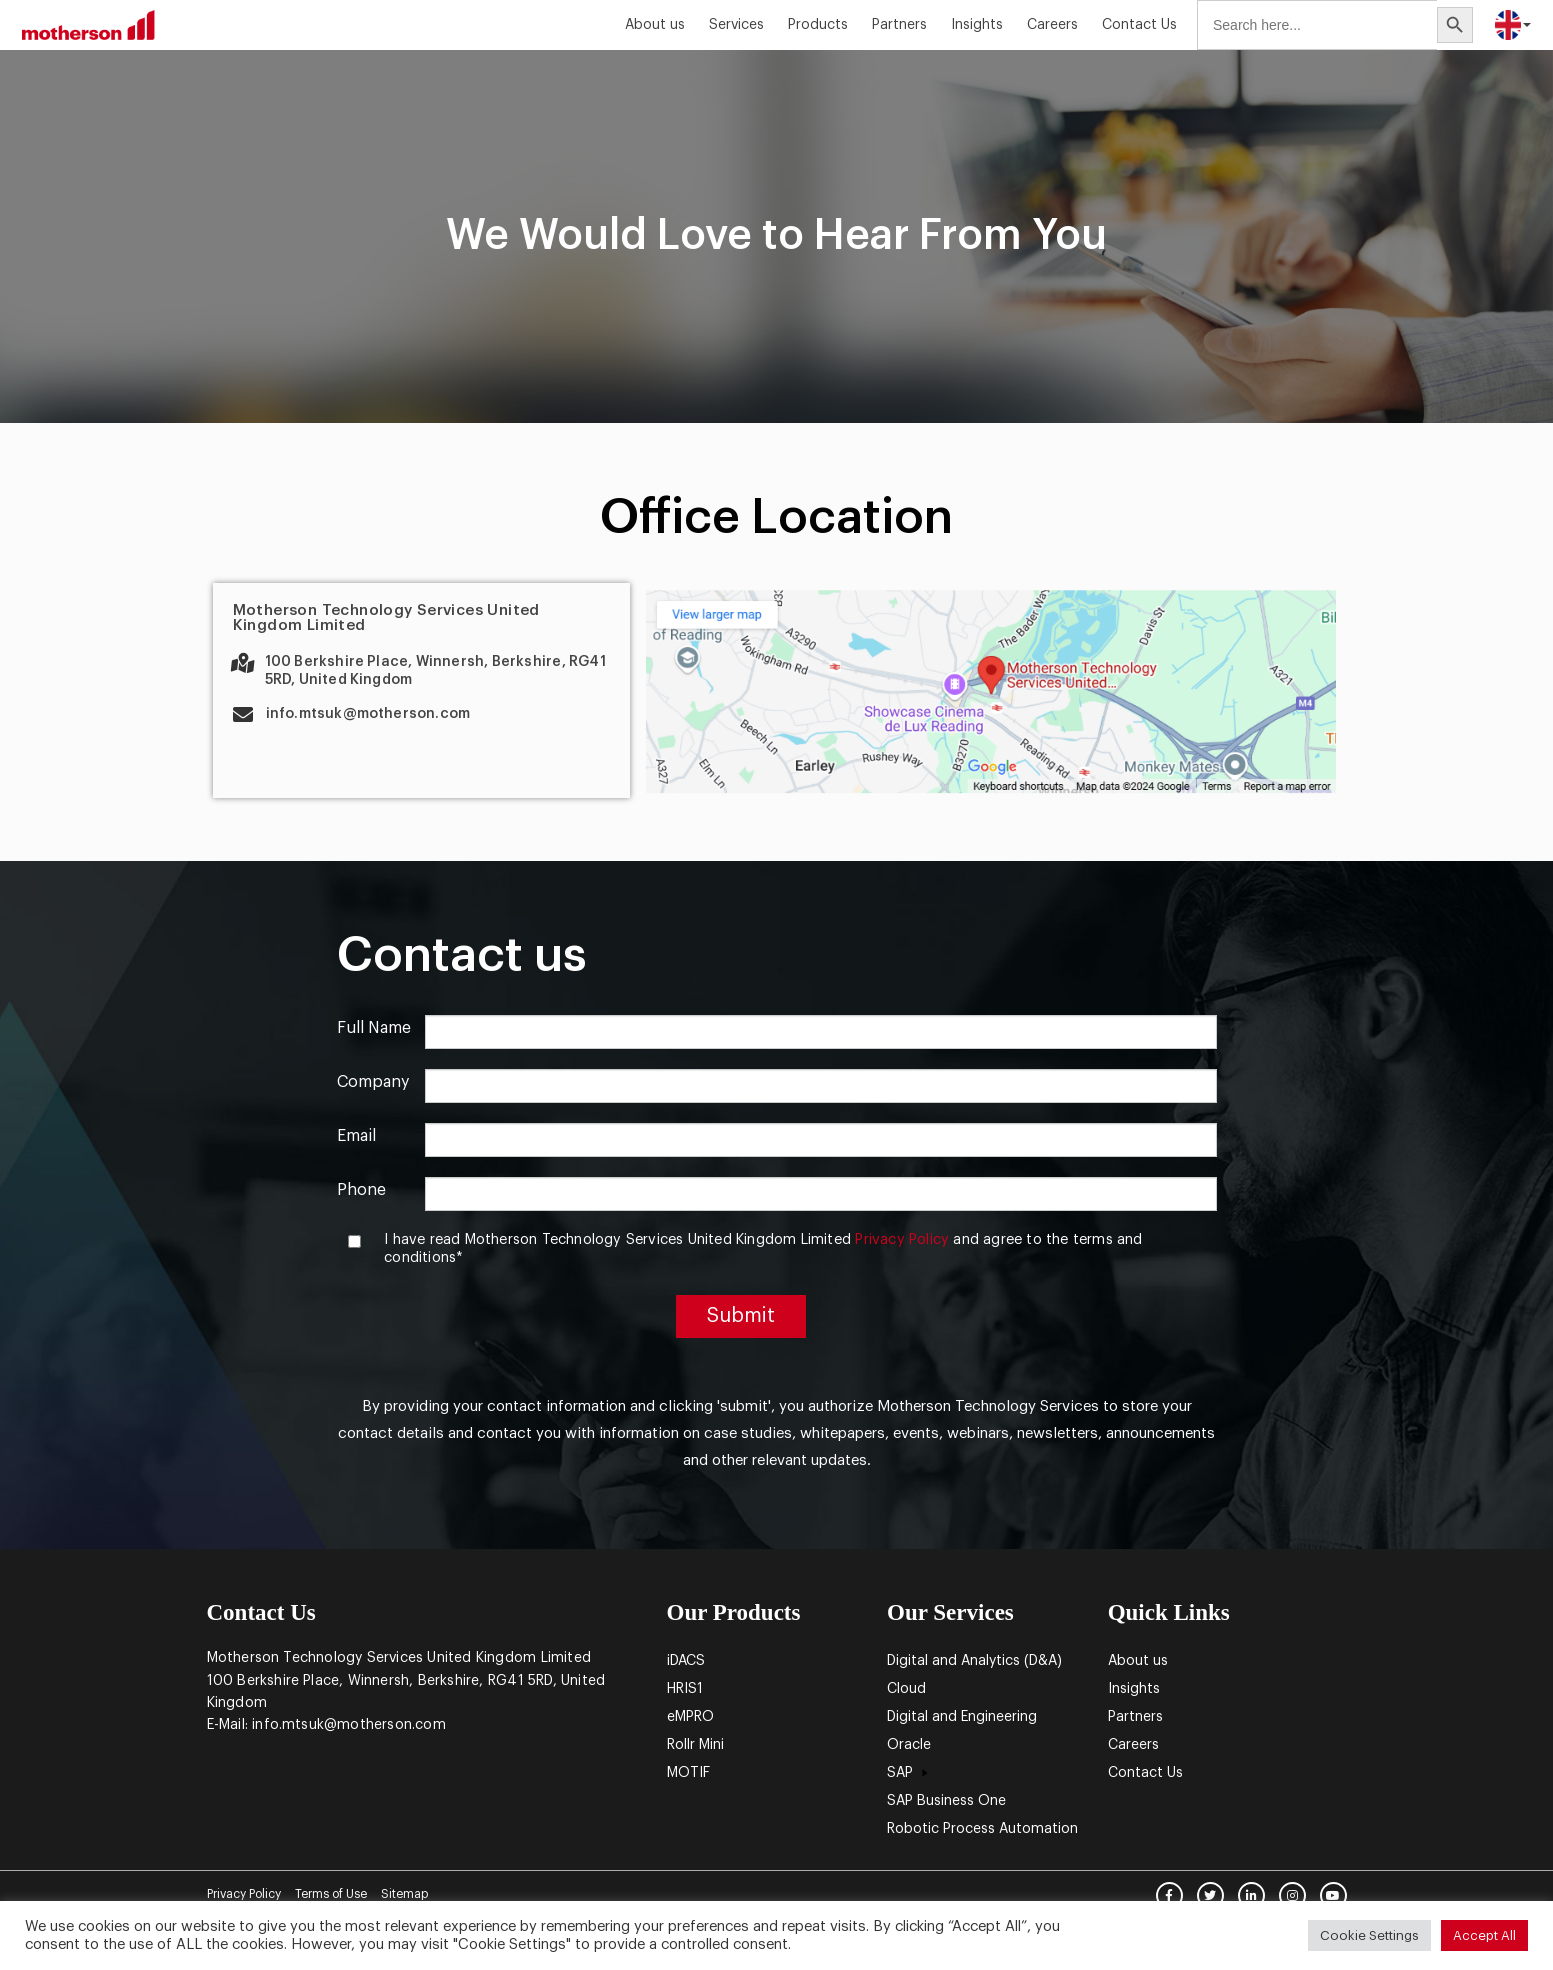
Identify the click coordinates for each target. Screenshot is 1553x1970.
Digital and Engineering (962, 1717)
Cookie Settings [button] (1369, 1935)
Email (356, 1136)
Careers (1052, 25)
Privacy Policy (902, 1239)
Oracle (909, 1745)
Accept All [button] (1484, 1935)
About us (655, 25)
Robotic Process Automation (982, 1829)
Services (736, 25)
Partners (899, 25)
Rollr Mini (695, 1745)
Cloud (906, 1689)
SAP (910, 1773)
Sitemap (404, 1894)
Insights (977, 25)
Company (373, 1082)
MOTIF (688, 1773)
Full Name (374, 1028)
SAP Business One (946, 1801)
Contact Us (1139, 25)
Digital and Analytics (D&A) (974, 1661)
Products (818, 25)
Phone (361, 1190)
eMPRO (690, 1717)
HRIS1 (685, 1689)
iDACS (686, 1661)
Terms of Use (331, 1894)
